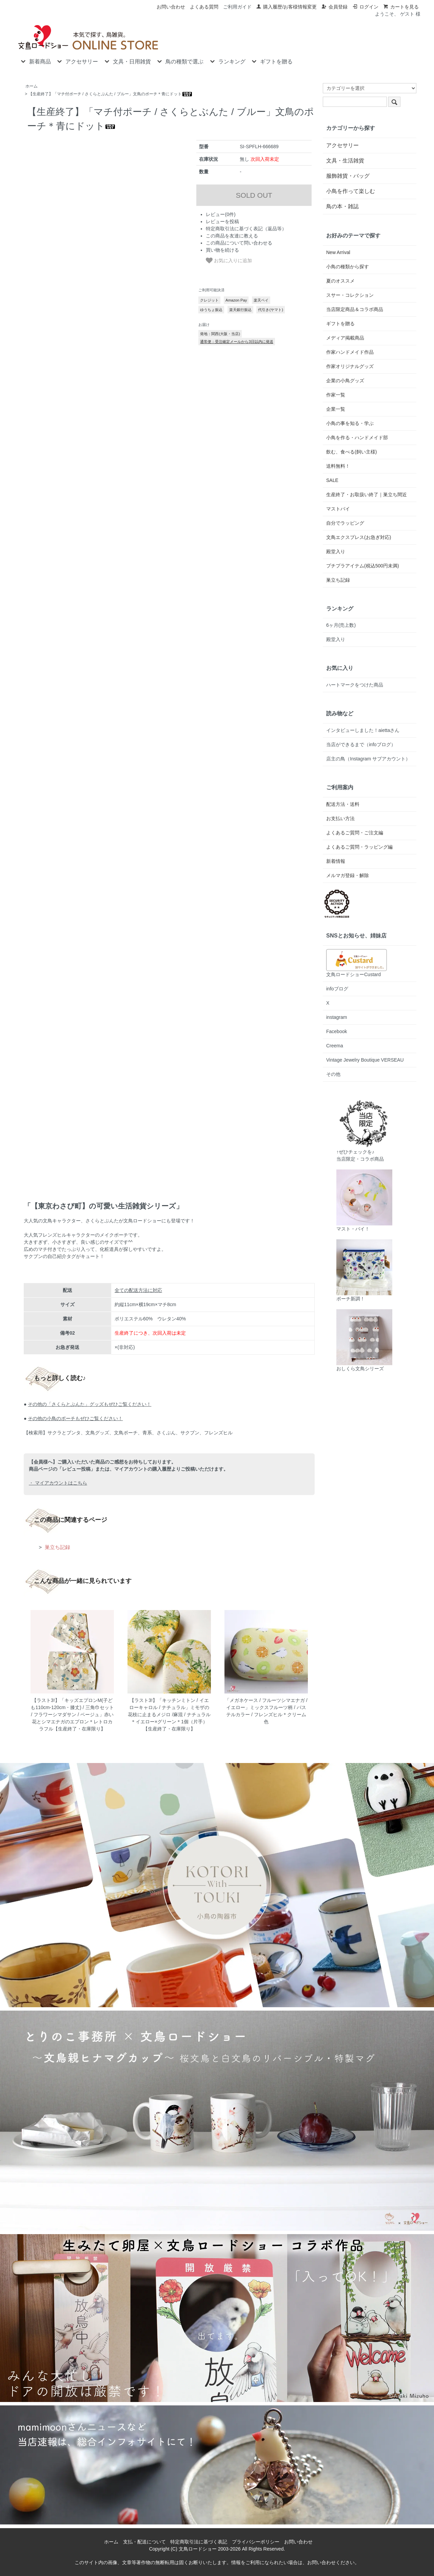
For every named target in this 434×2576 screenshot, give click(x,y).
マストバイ (338, 508)
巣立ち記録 (56, 1547)
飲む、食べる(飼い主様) (351, 451)
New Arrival (338, 252)
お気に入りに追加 (229, 260)
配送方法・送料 (342, 804)
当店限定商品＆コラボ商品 (354, 309)
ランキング (227, 61)
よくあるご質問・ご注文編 (354, 832)
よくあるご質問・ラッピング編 (359, 847)
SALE (332, 480)
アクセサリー (77, 61)
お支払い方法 (340, 818)
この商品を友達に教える (232, 235)
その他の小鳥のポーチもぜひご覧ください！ (75, 1418)
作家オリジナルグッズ (350, 366)
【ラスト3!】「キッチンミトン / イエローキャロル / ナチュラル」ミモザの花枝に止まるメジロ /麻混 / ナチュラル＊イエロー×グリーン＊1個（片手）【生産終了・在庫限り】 (169, 1714)
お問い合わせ (171, 6)
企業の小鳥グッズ (345, 380)
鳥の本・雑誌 (342, 206)
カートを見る (401, 6)
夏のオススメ (340, 281)
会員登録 (334, 6)
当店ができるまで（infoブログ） (361, 744)
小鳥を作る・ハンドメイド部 (357, 437)
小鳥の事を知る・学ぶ (350, 423)
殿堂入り (335, 551)
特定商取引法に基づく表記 (198, 2541)
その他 (333, 1074)
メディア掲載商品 (345, 338)
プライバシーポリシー (255, 2541)
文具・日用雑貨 (127, 61)
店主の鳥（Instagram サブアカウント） (368, 758)
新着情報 (335, 861)
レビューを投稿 (222, 221)
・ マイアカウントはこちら (58, 1483)
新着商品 (35, 61)
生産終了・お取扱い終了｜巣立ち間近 (366, 494)
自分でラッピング (345, 523)
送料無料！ (338, 466)
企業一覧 (335, 409)
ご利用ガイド (237, 6)
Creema (334, 1045)
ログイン (365, 6)
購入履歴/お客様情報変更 (286, 6)
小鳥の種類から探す (347, 266)
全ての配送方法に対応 (138, 1290)
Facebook (336, 1031)
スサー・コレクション (350, 295)
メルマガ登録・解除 (347, 875)
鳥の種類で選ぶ (179, 61)
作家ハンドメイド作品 (350, 352)
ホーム (31, 86)
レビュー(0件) (220, 214)
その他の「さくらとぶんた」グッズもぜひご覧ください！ (89, 1404)
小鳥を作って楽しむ (350, 191)
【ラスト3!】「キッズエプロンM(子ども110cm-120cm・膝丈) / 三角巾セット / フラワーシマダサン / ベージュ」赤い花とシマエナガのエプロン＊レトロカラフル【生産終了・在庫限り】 (72, 1714)
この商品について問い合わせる (239, 243)
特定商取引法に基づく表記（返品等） (246, 228)
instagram (336, 1017)
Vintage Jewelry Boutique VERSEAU (365, 1060)
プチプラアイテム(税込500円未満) (362, 565)
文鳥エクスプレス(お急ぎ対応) (358, 537)
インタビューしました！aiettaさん (362, 730)
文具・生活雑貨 (345, 160)
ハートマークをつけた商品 (354, 684)
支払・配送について (144, 2541)
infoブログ (337, 988)
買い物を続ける (222, 250)
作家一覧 (335, 395)
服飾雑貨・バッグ (348, 176)
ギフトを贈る (271, 61)
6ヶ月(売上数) (341, 625)
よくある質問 (204, 6)
